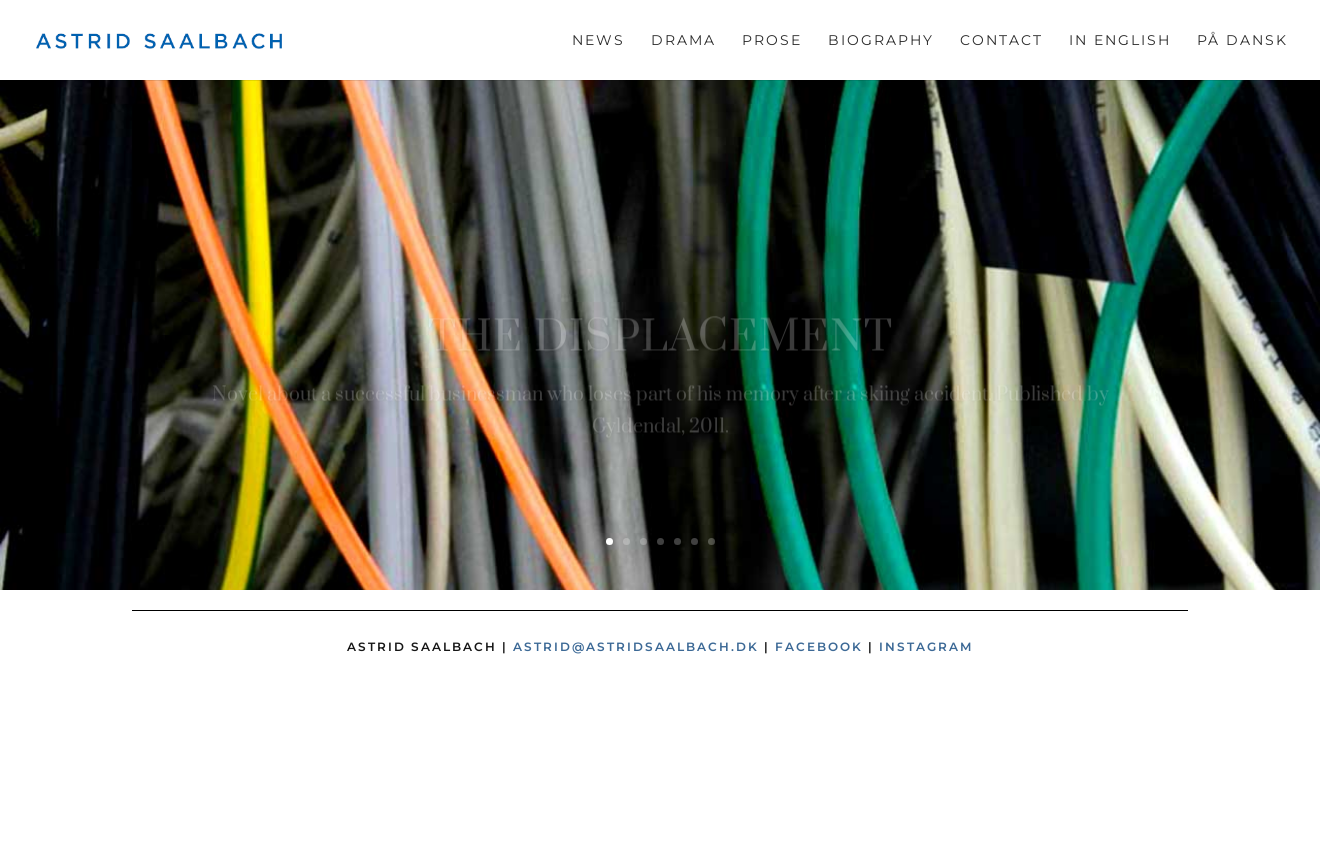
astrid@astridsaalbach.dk (636, 646)
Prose (772, 41)
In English (1120, 41)
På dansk (1242, 41)
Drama (683, 41)
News (598, 41)
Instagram (926, 646)
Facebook (819, 646)
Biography (881, 41)
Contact (1001, 41)
